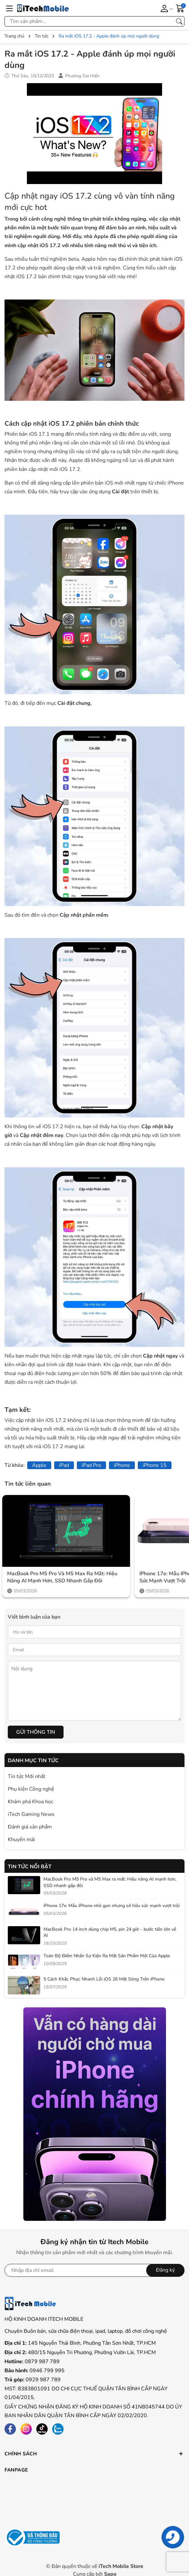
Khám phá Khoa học (30, 1801)
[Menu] (9, 8)
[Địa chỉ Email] (94, 2270)
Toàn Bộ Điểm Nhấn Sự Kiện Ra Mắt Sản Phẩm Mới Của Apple (106, 1956)
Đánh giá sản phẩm (30, 1826)
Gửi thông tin (35, 1732)
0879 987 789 (42, 2361)
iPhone (122, 1465)
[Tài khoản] (165, 8)
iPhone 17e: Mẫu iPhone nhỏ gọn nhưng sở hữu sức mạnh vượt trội (111, 1906)
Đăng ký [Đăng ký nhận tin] (165, 2270)
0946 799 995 (47, 2370)
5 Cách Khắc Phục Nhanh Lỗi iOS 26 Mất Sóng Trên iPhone (103, 1979)
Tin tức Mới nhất (26, 1776)
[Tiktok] (42, 2429)
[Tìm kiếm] (179, 21)
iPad (64, 1465)
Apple (39, 1465)
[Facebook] (10, 2429)
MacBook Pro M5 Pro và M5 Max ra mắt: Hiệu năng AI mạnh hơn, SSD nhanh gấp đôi (62, 1577)
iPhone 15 (155, 1465)
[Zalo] (58, 2429)
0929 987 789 (43, 2379)
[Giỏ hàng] (180, 8)
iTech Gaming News (31, 1814)
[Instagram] (26, 2429)
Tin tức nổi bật (30, 1866)
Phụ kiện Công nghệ (31, 1789)
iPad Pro (91, 1465)
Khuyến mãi (21, 1839)
